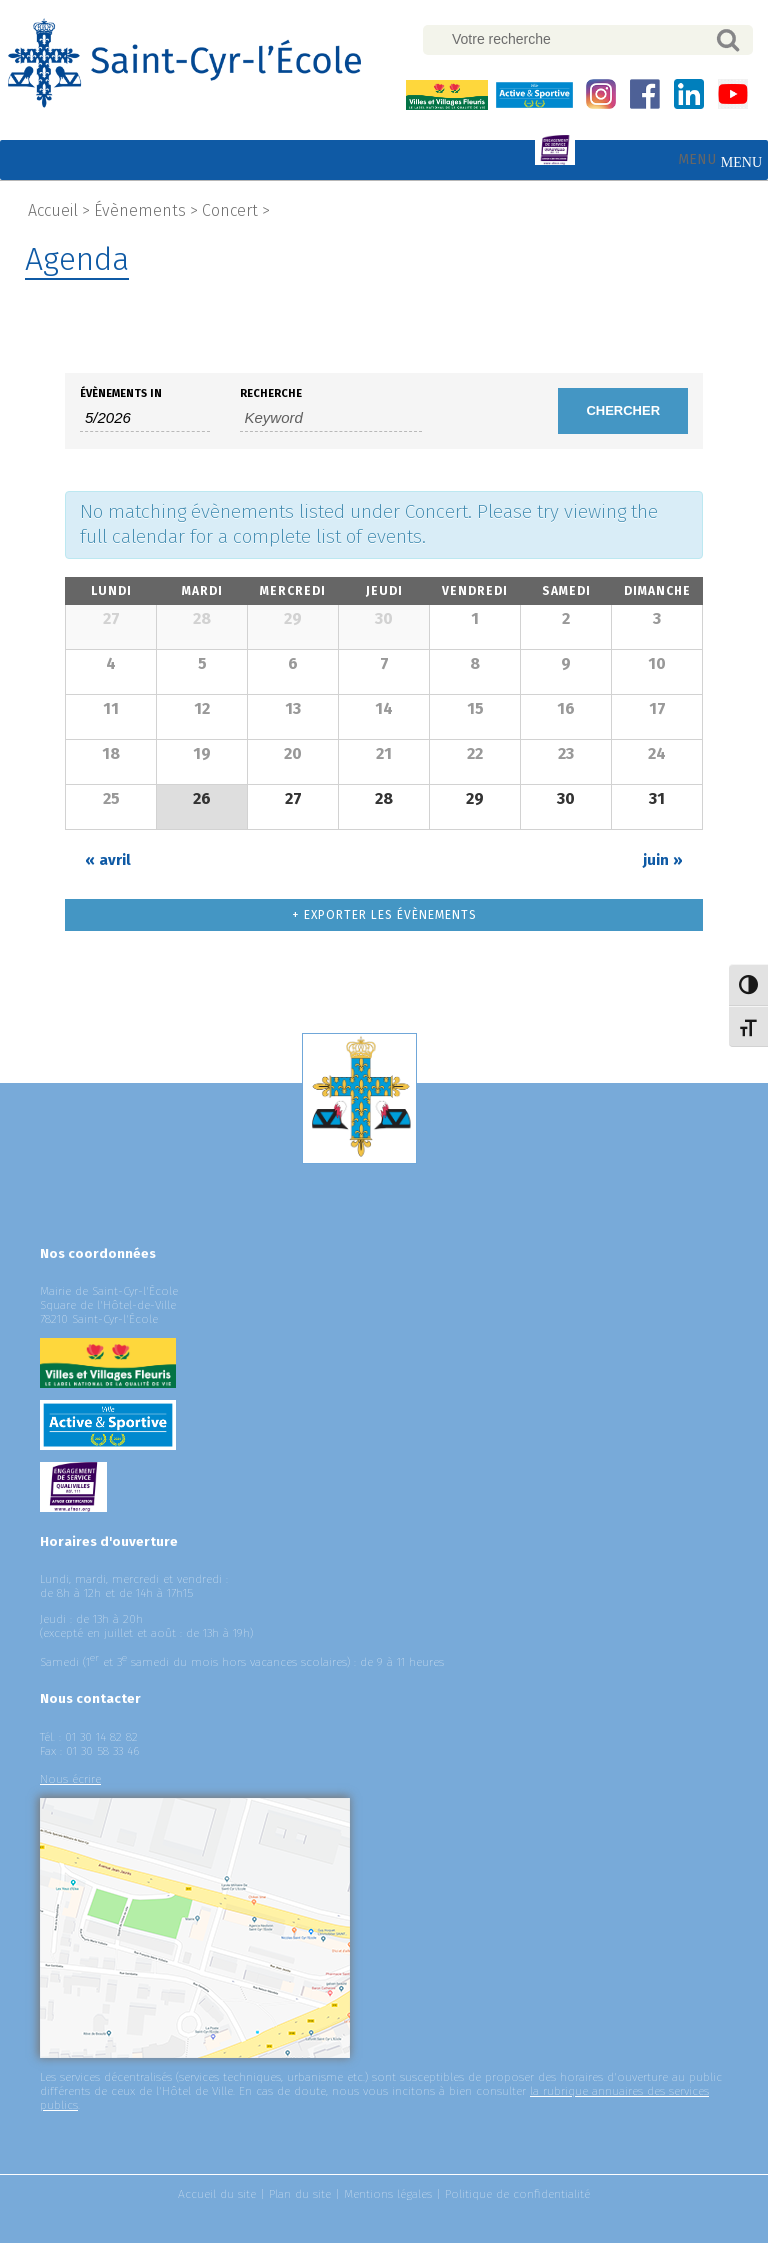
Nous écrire (70, 1779)
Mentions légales (388, 2194)
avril (108, 860)
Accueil (53, 210)
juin (663, 860)
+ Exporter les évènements (384, 915)
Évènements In (121, 393)
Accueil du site (217, 2194)
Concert (230, 210)
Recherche (271, 393)
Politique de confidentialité (517, 2194)
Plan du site (300, 2194)
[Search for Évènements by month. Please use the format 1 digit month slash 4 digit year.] (145, 418)
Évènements (140, 210)
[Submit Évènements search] (623, 411)
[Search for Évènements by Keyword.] (331, 418)
